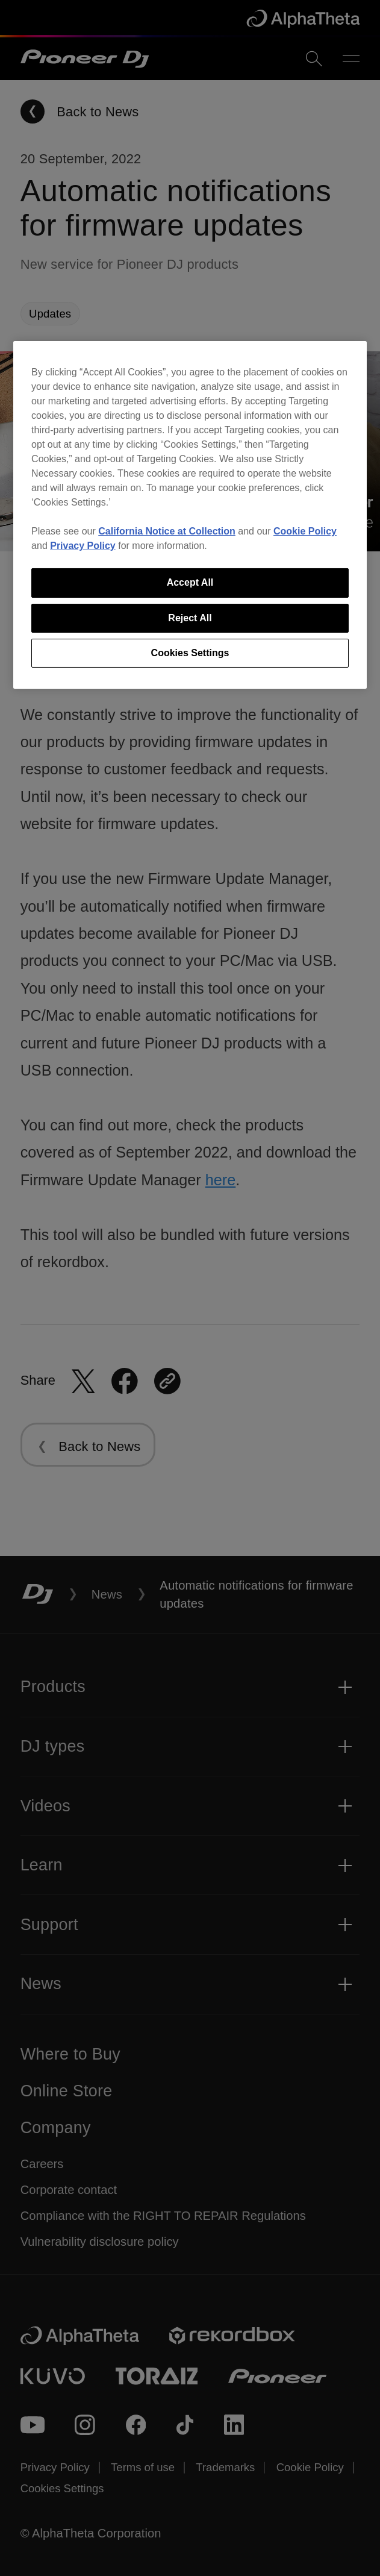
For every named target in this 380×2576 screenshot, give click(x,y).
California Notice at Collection (166, 531)
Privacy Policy (83, 546)
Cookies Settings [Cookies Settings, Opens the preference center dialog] (190, 653)
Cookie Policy (305, 531)
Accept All (190, 582)
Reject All (189, 618)
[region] (190, 515)
